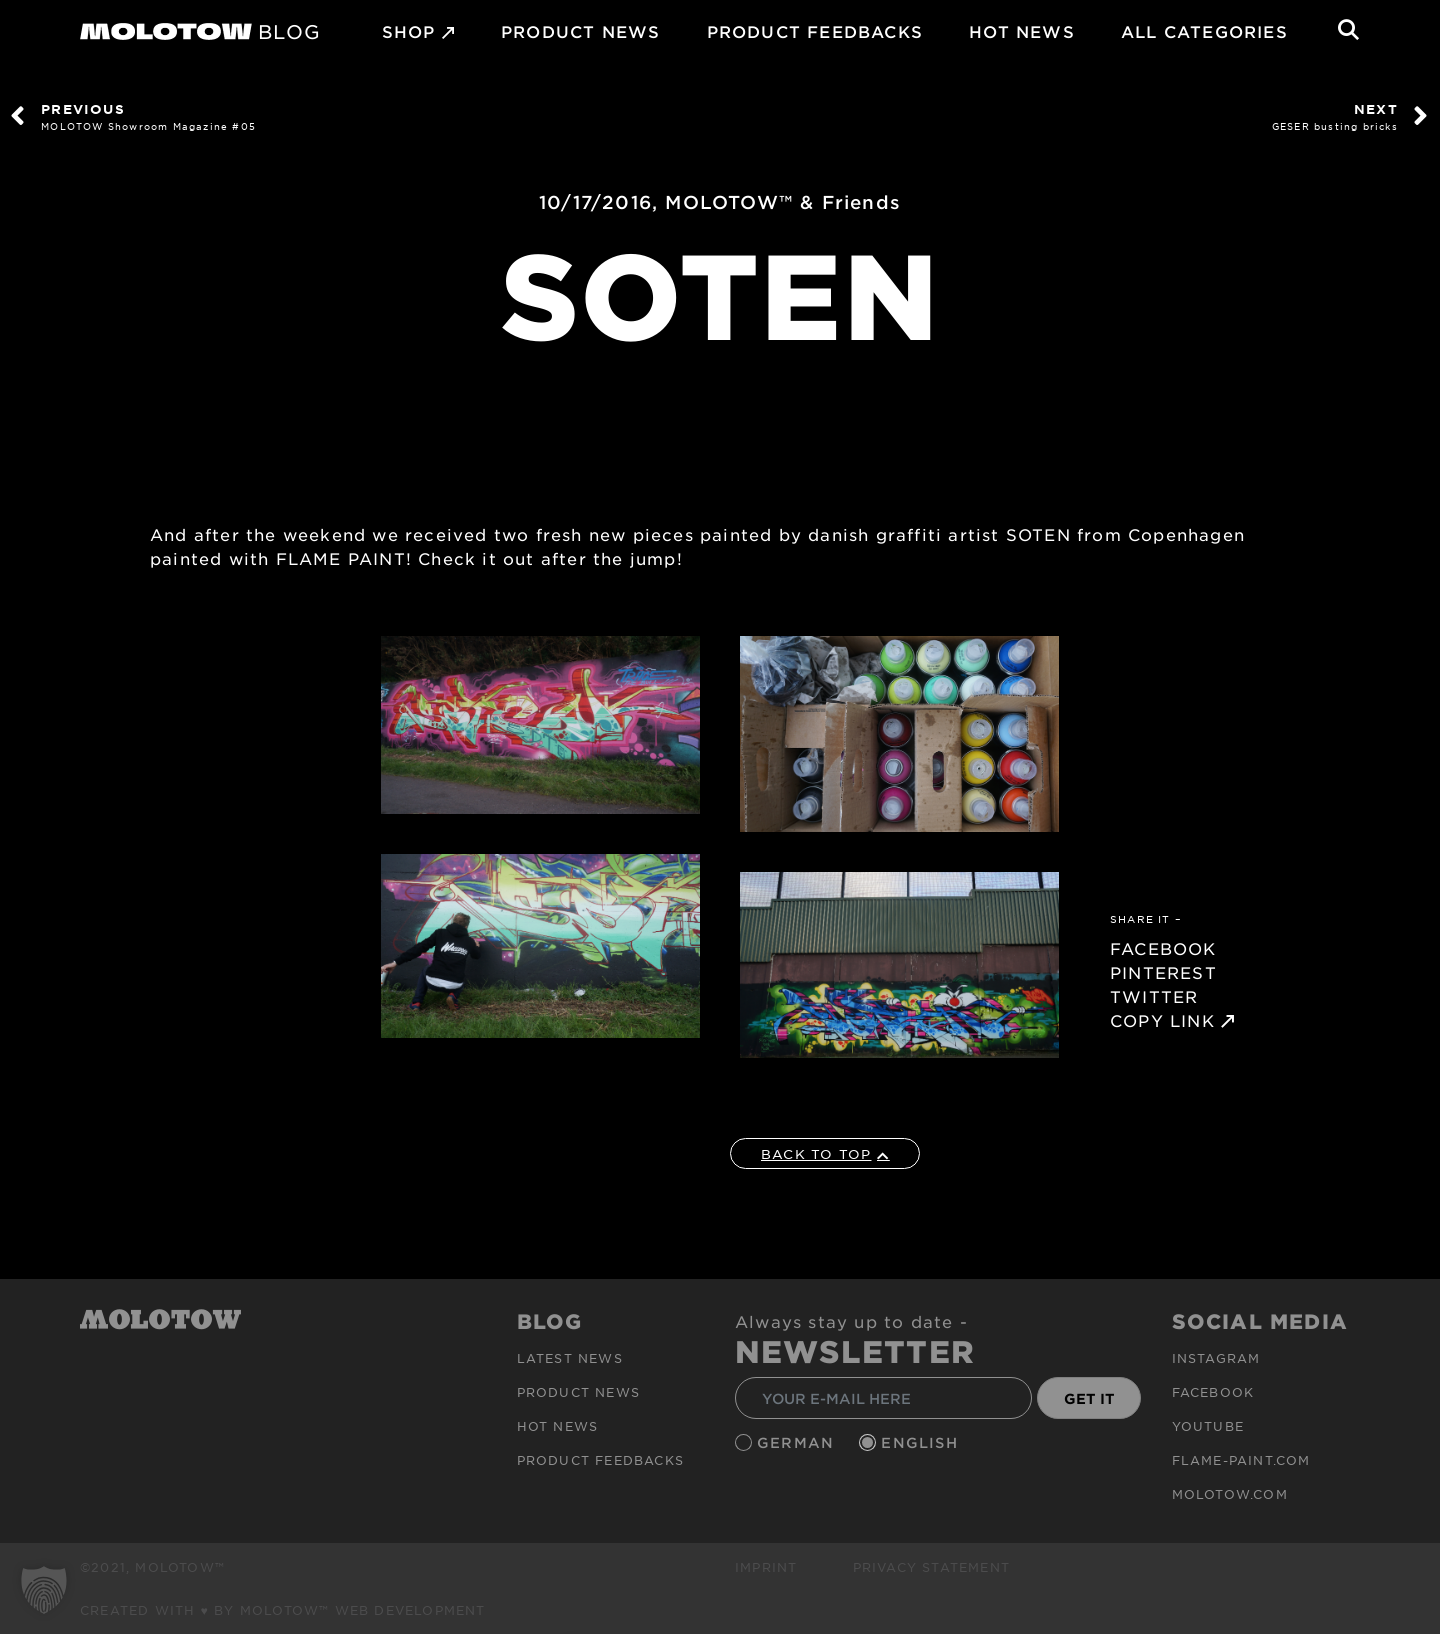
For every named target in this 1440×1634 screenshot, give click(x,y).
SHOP (409, 31)
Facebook (1213, 1392)
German (798, 1442)
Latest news (570, 1358)
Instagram (1216, 1358)
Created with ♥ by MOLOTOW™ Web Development (283, 1610)
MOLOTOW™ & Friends (783, 202)
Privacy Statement (931, 1567)
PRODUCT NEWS (580, 31)
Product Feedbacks (815, 31)
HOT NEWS (1022, 31)
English (922, 1442)
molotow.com (1230, 1494)
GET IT (1089, 1398)
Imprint (766, 1567)
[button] (44, 1590)
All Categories (1204, 31)
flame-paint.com (1241, 1460)
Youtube (1208, 1426)
